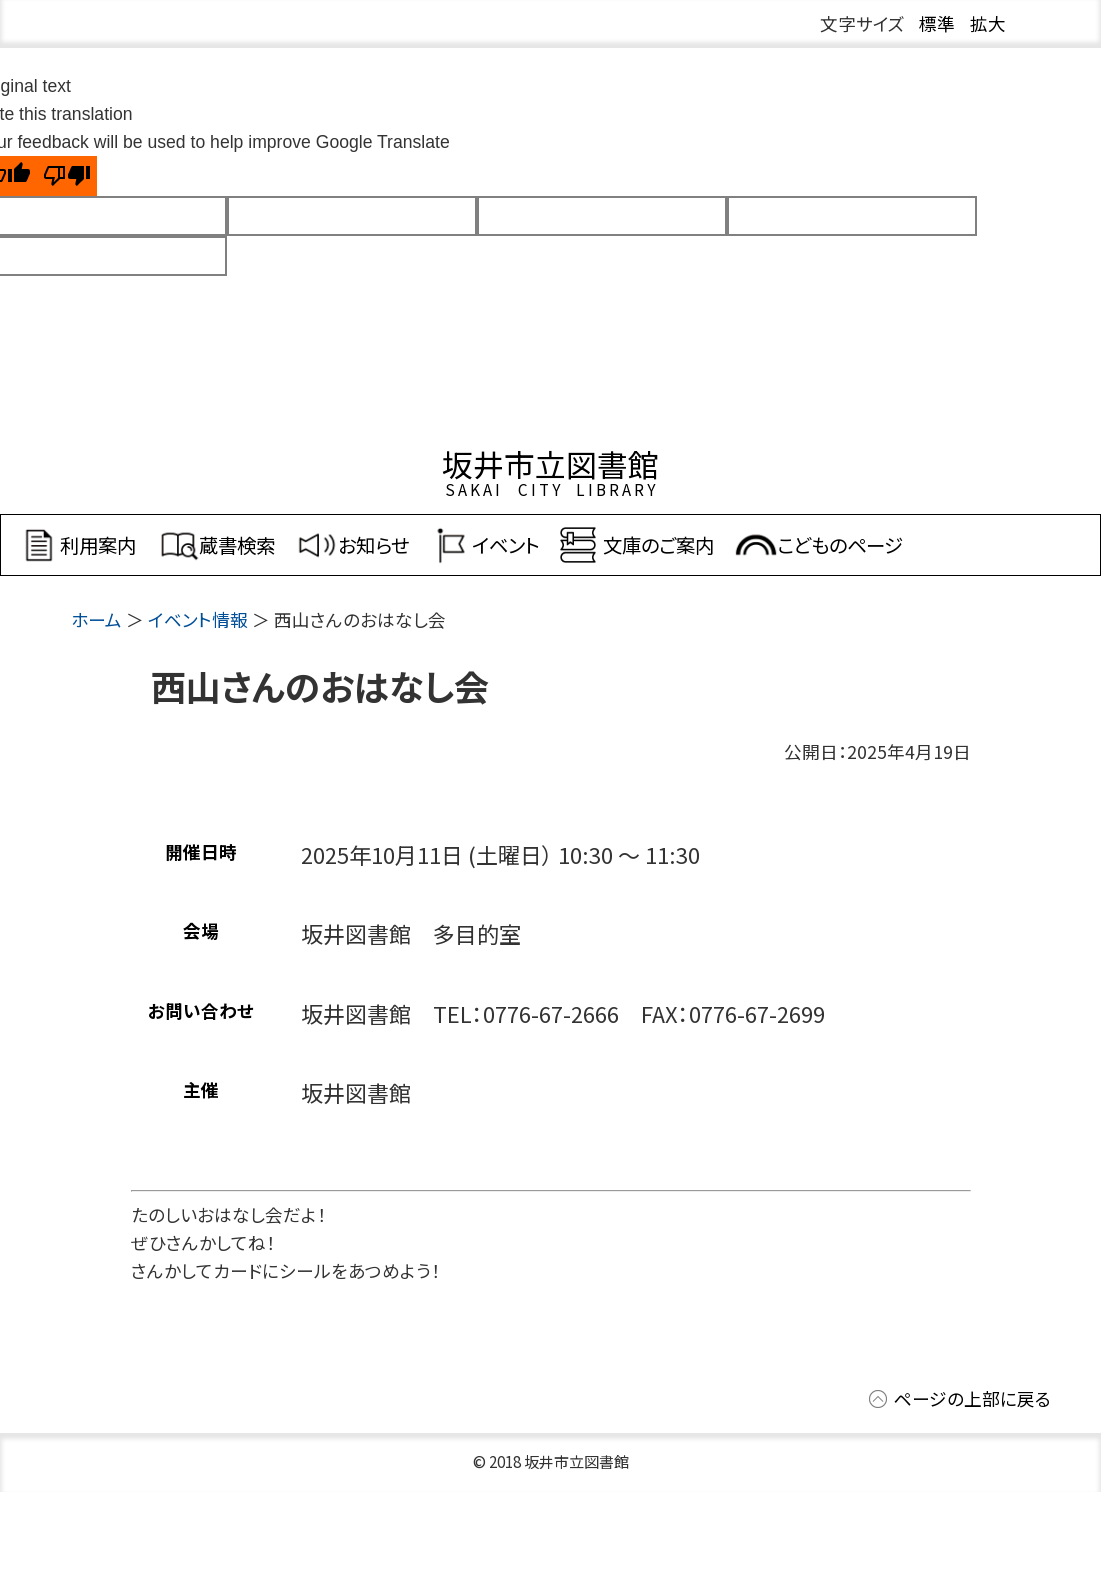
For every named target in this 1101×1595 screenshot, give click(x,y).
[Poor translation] (67, 176)
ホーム (96, 619)
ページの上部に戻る (972, 1398)
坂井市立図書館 (550, 463)
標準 (937, 23)
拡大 (988, 23)
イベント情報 (198, 619)
